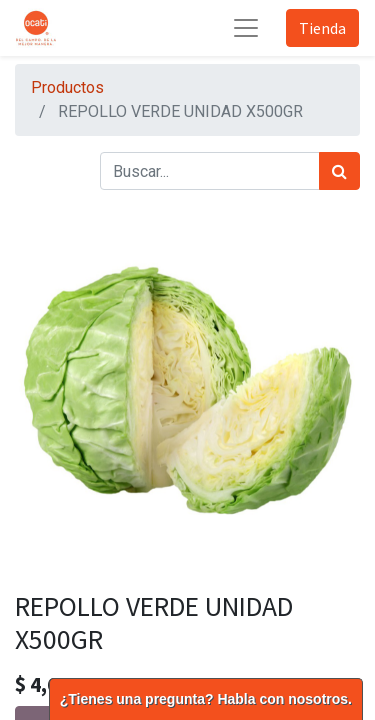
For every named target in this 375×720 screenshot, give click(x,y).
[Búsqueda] (339, 171)
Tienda (322, 28)
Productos (67, 87)
